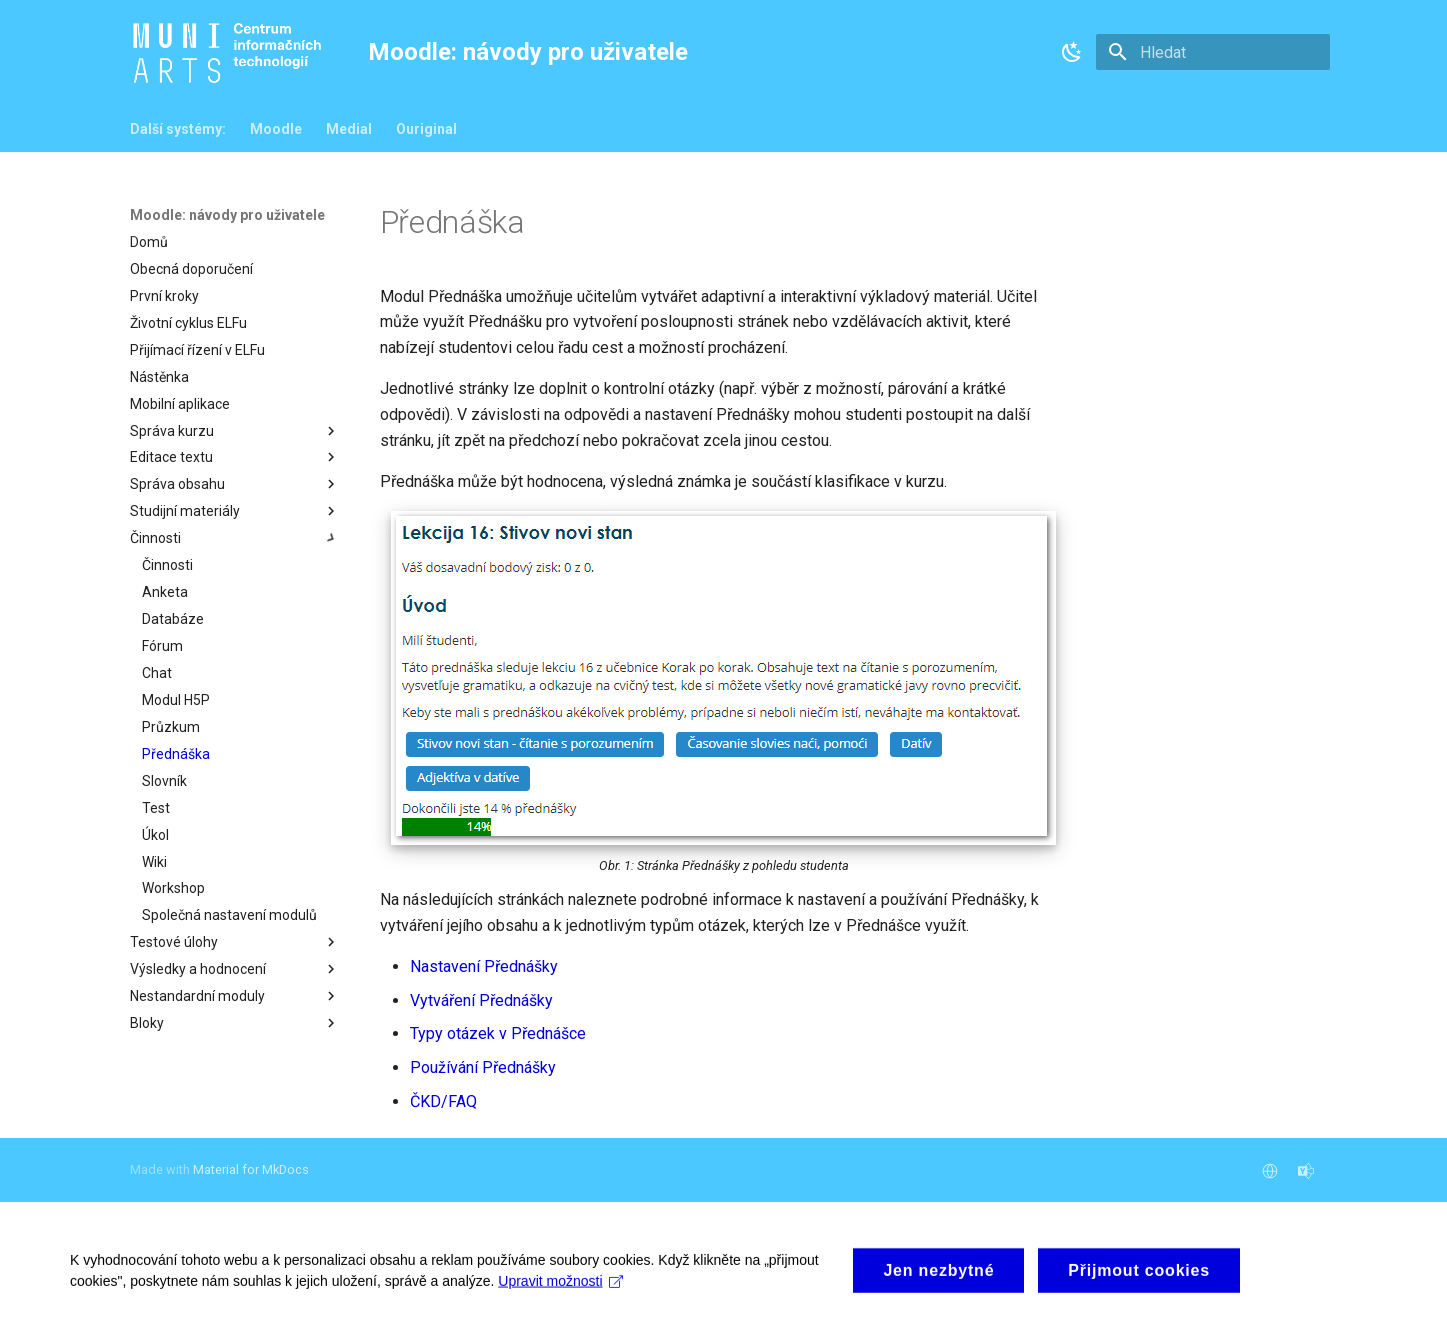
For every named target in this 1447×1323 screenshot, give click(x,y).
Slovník (164, 781)
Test (156, 808)
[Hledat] (1213, 52)
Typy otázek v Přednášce (498, 1033)
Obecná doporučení (191, 269)
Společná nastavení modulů (229, 915)
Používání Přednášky (483, 1067)
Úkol (155, 835)
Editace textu (235, 457)
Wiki (154, 862)
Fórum (162, 646)
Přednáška (176, 754)
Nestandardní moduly (235, 996)
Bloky (235, 1023)
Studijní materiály (235, 511)
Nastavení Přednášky (484, 966)
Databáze (173, 619)
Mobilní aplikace (180, 404)
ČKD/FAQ (443, 1101)
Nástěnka (159, 377)
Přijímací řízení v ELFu (197, 350)
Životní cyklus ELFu (188, 323)
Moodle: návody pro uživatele (227, 215)
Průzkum (171, 727)
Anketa (165, 592)
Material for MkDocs (251, 1169)
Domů (149, 242)
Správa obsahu (235, 484)
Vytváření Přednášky (481, 1000)
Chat (157, 673)
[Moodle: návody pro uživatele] (231, 53)
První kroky (164, 296)
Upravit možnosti (560, 1307)
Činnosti (235, 538)
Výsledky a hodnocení (235, 969)
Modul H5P (176, 700)
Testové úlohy (235, 942)
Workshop (173, 888)
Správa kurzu (235, 431)
